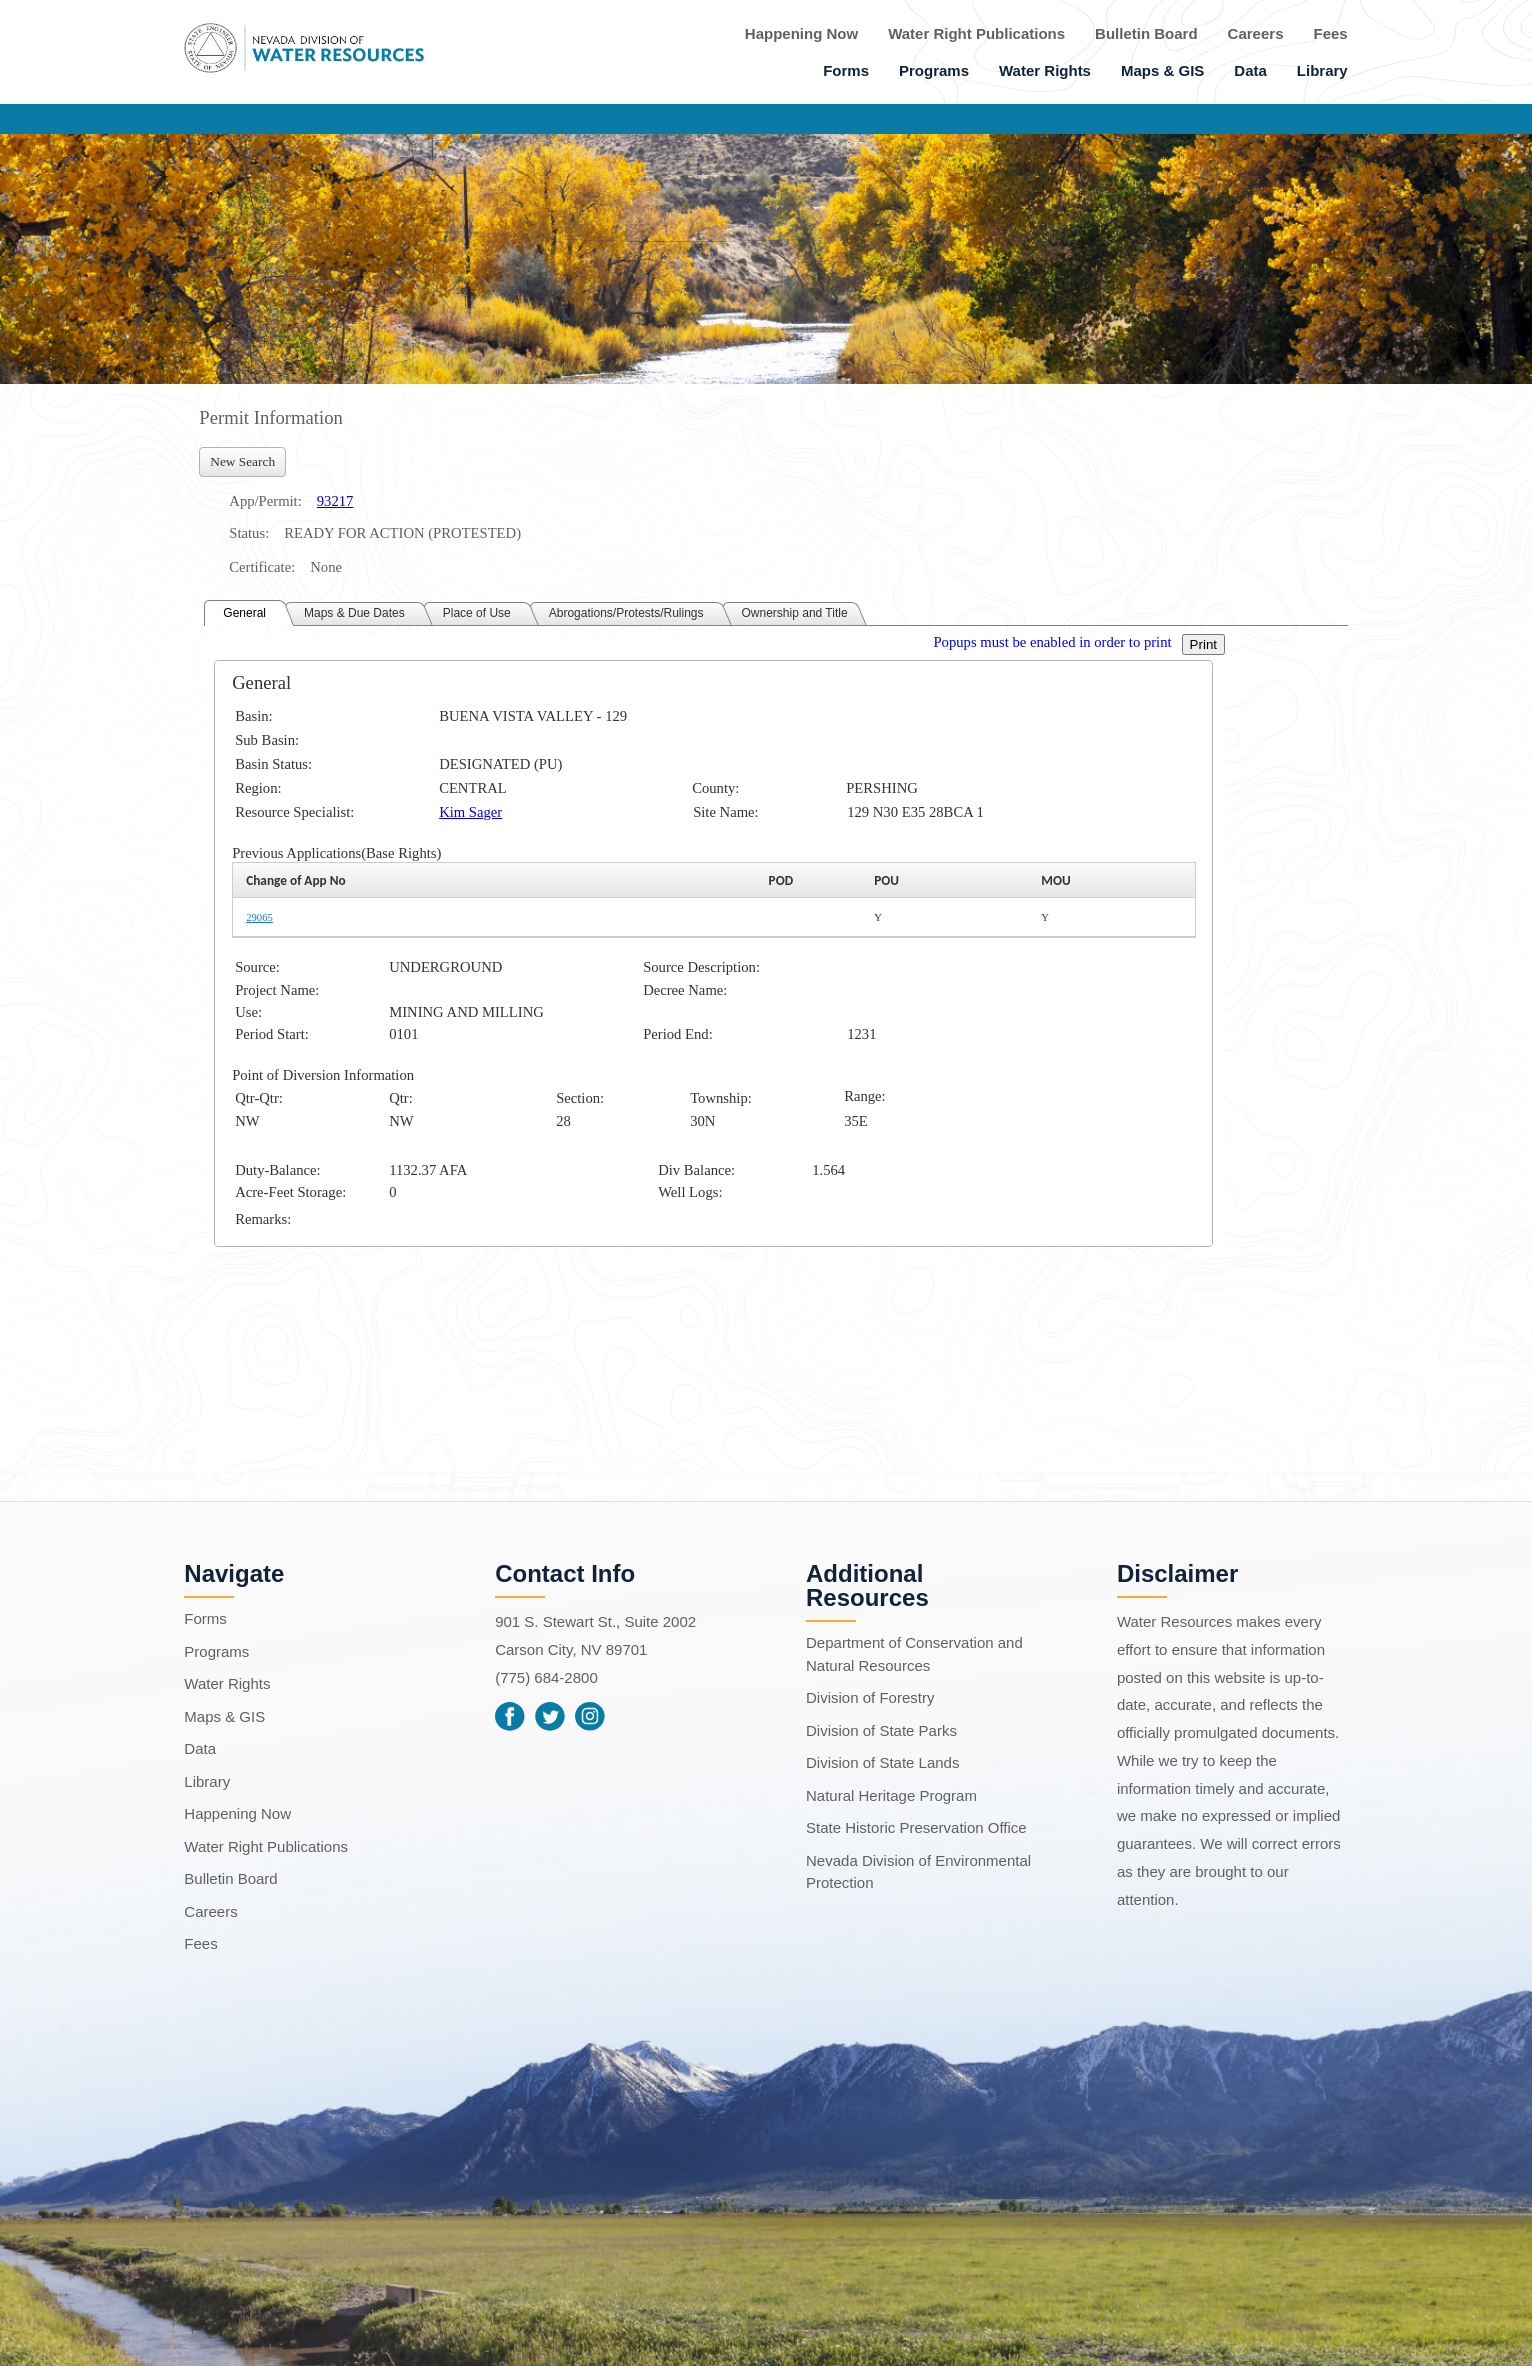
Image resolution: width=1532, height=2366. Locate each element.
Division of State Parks (881, 1730)
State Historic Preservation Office (916, 1827)
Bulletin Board (1146, 33)
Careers (1256, 33)
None (326, 567)
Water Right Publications (976, 33)
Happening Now (801, 33)
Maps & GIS (1162, 70)
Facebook (510, 1716)
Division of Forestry (870, 1697)
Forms (846, 70)
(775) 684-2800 (546, 1677)
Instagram (590, 1716)
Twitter (550, 1716)
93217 (335, 501)
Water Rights (1045, 70)
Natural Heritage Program (891, 1795)
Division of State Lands (882, 1762)
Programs (934, 70)
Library (1322, 70)
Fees (1331, 33)
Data (1250, 70)
